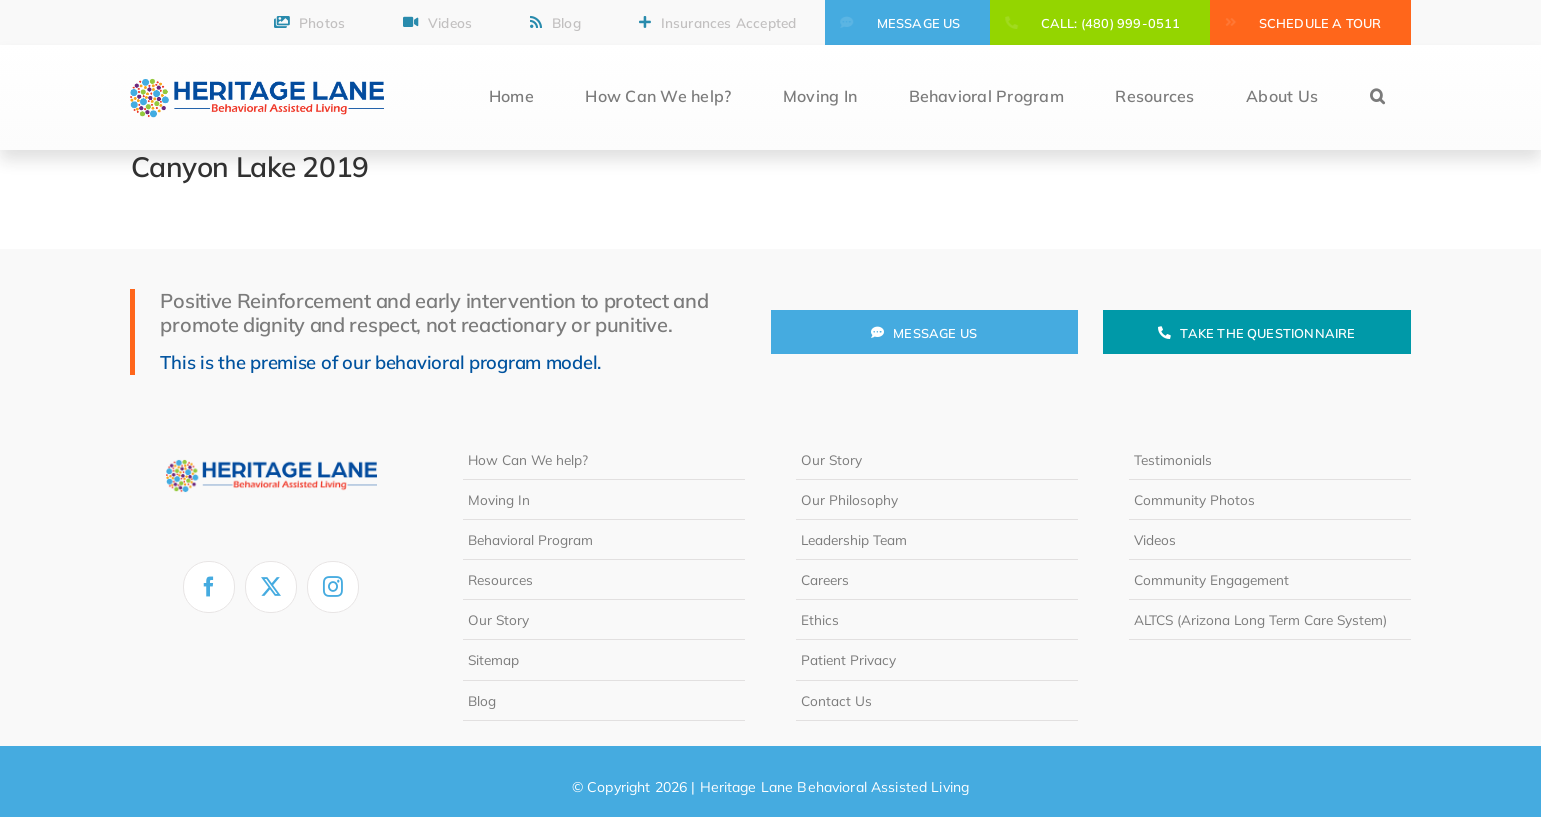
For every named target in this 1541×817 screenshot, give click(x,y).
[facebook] (209, 587)
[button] (1377, 97)
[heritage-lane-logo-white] (271, 448)
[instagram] (333, 587)
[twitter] (271, 587)
